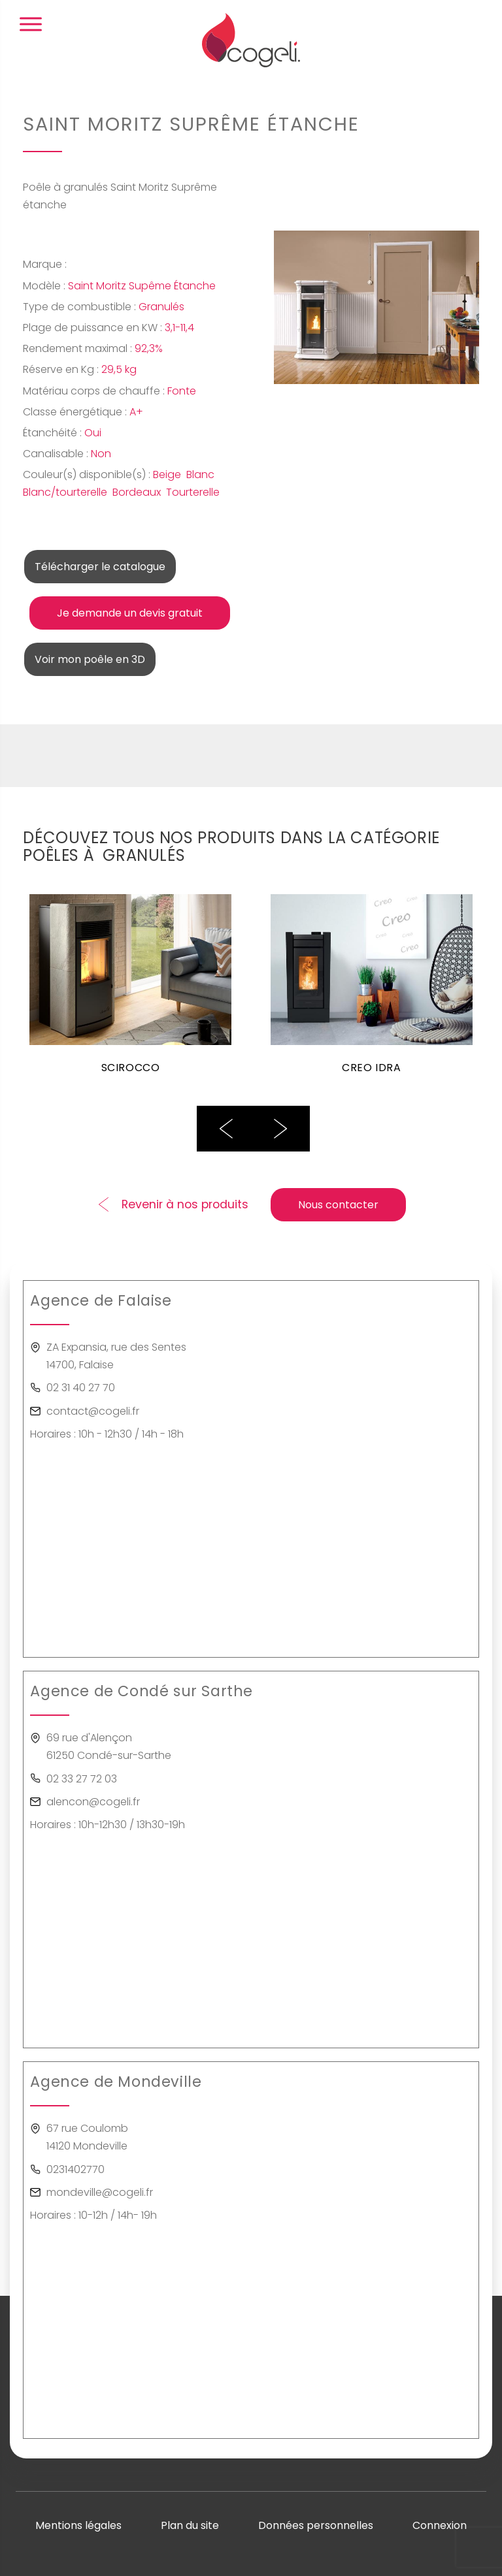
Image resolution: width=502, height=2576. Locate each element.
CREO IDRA (372, 1066)
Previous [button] (226, 1128)
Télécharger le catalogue (100, 566)
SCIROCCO (130, 1066)
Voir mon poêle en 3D (90, 659)
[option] (130, 991)
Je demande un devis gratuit (130, 612)
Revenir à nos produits (185, 1204)
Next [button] (280, 1128)
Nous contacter (338, 1204)
